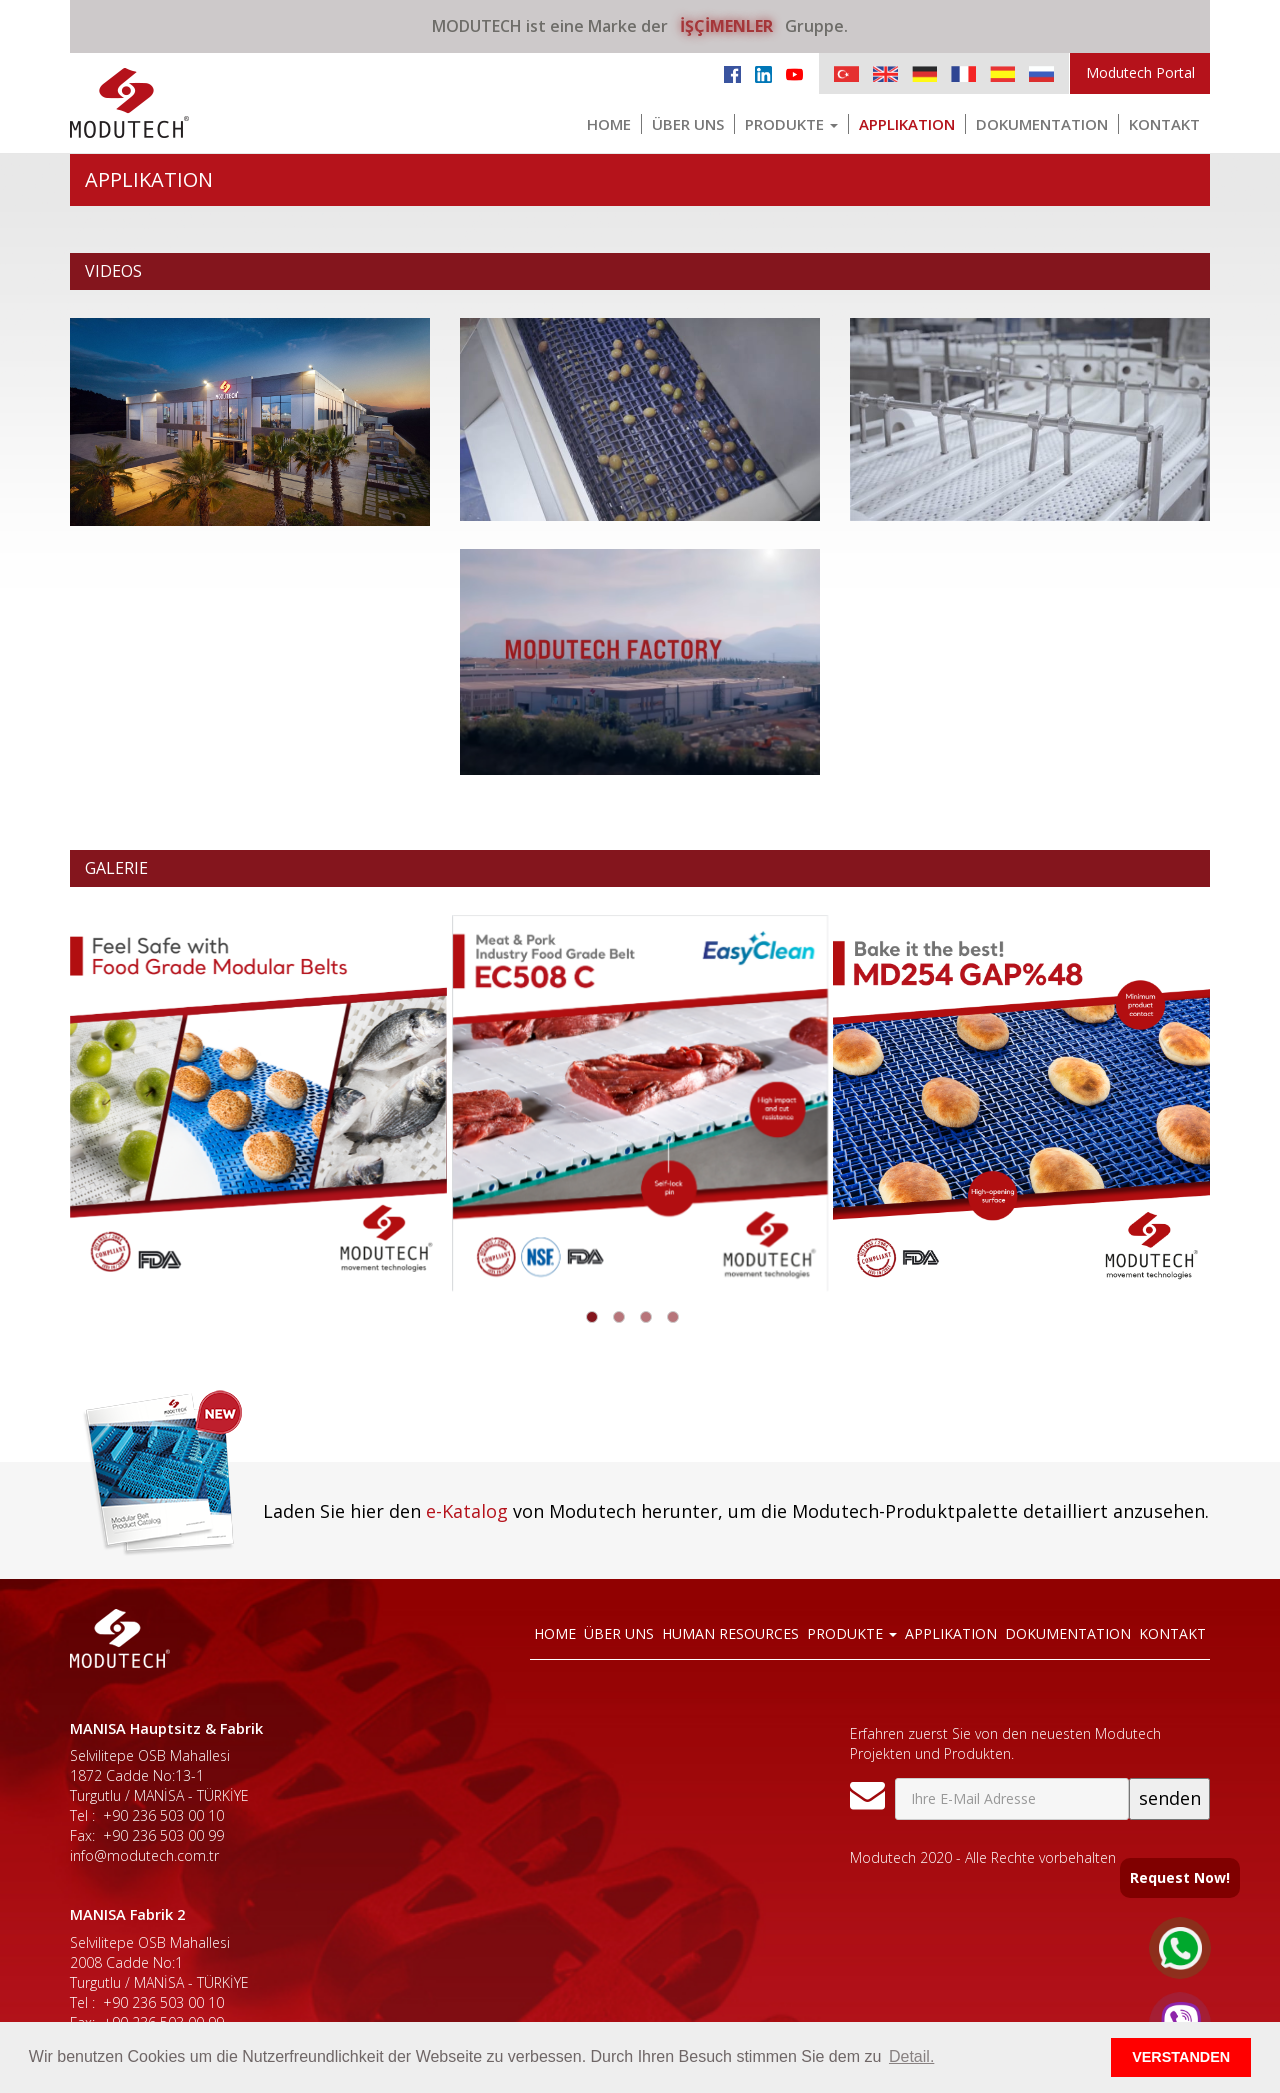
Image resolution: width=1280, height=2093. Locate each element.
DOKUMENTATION (1042, 124)
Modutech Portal (1140, 72)
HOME (609, 124)
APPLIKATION (907, 124)
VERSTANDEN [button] (1181, 2057)
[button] (592, 1317)
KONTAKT (1164, 124)
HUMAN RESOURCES (730, 1633)
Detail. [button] (911, 2056)
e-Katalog (467, 1511)
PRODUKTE (791, 124)
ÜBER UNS (688, 124)
